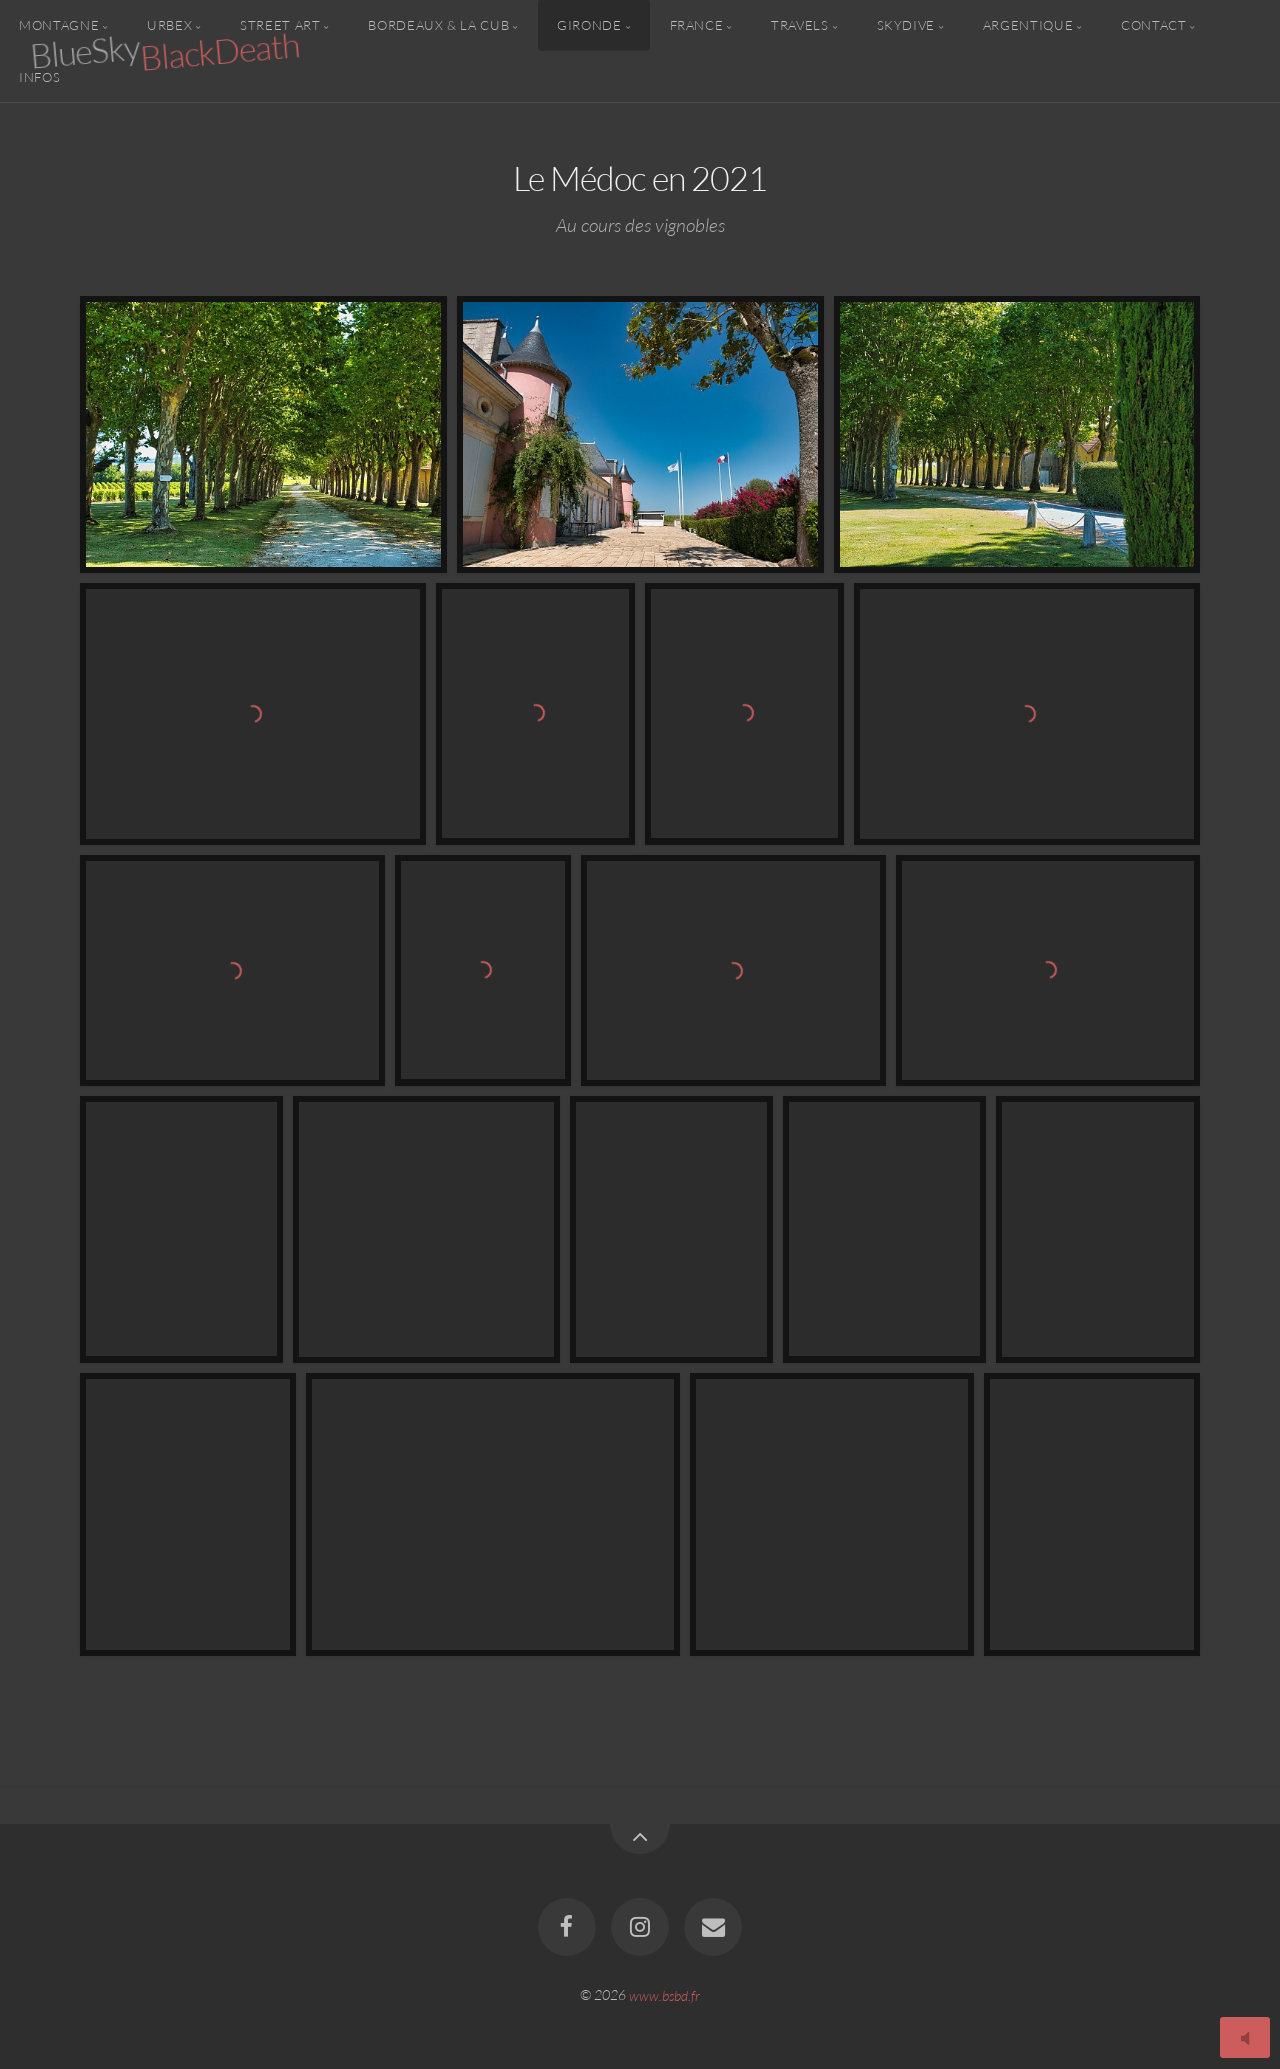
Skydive (906, 25)
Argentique (1028, 25)
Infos (39, 76)
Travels (799, 25)
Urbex (169, 25)
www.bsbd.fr (664, 1994)
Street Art (280, 25)
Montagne (59, 25)
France (697, 25)
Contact (1153, 25)
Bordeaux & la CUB (438, 25)
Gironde (589, 25)
